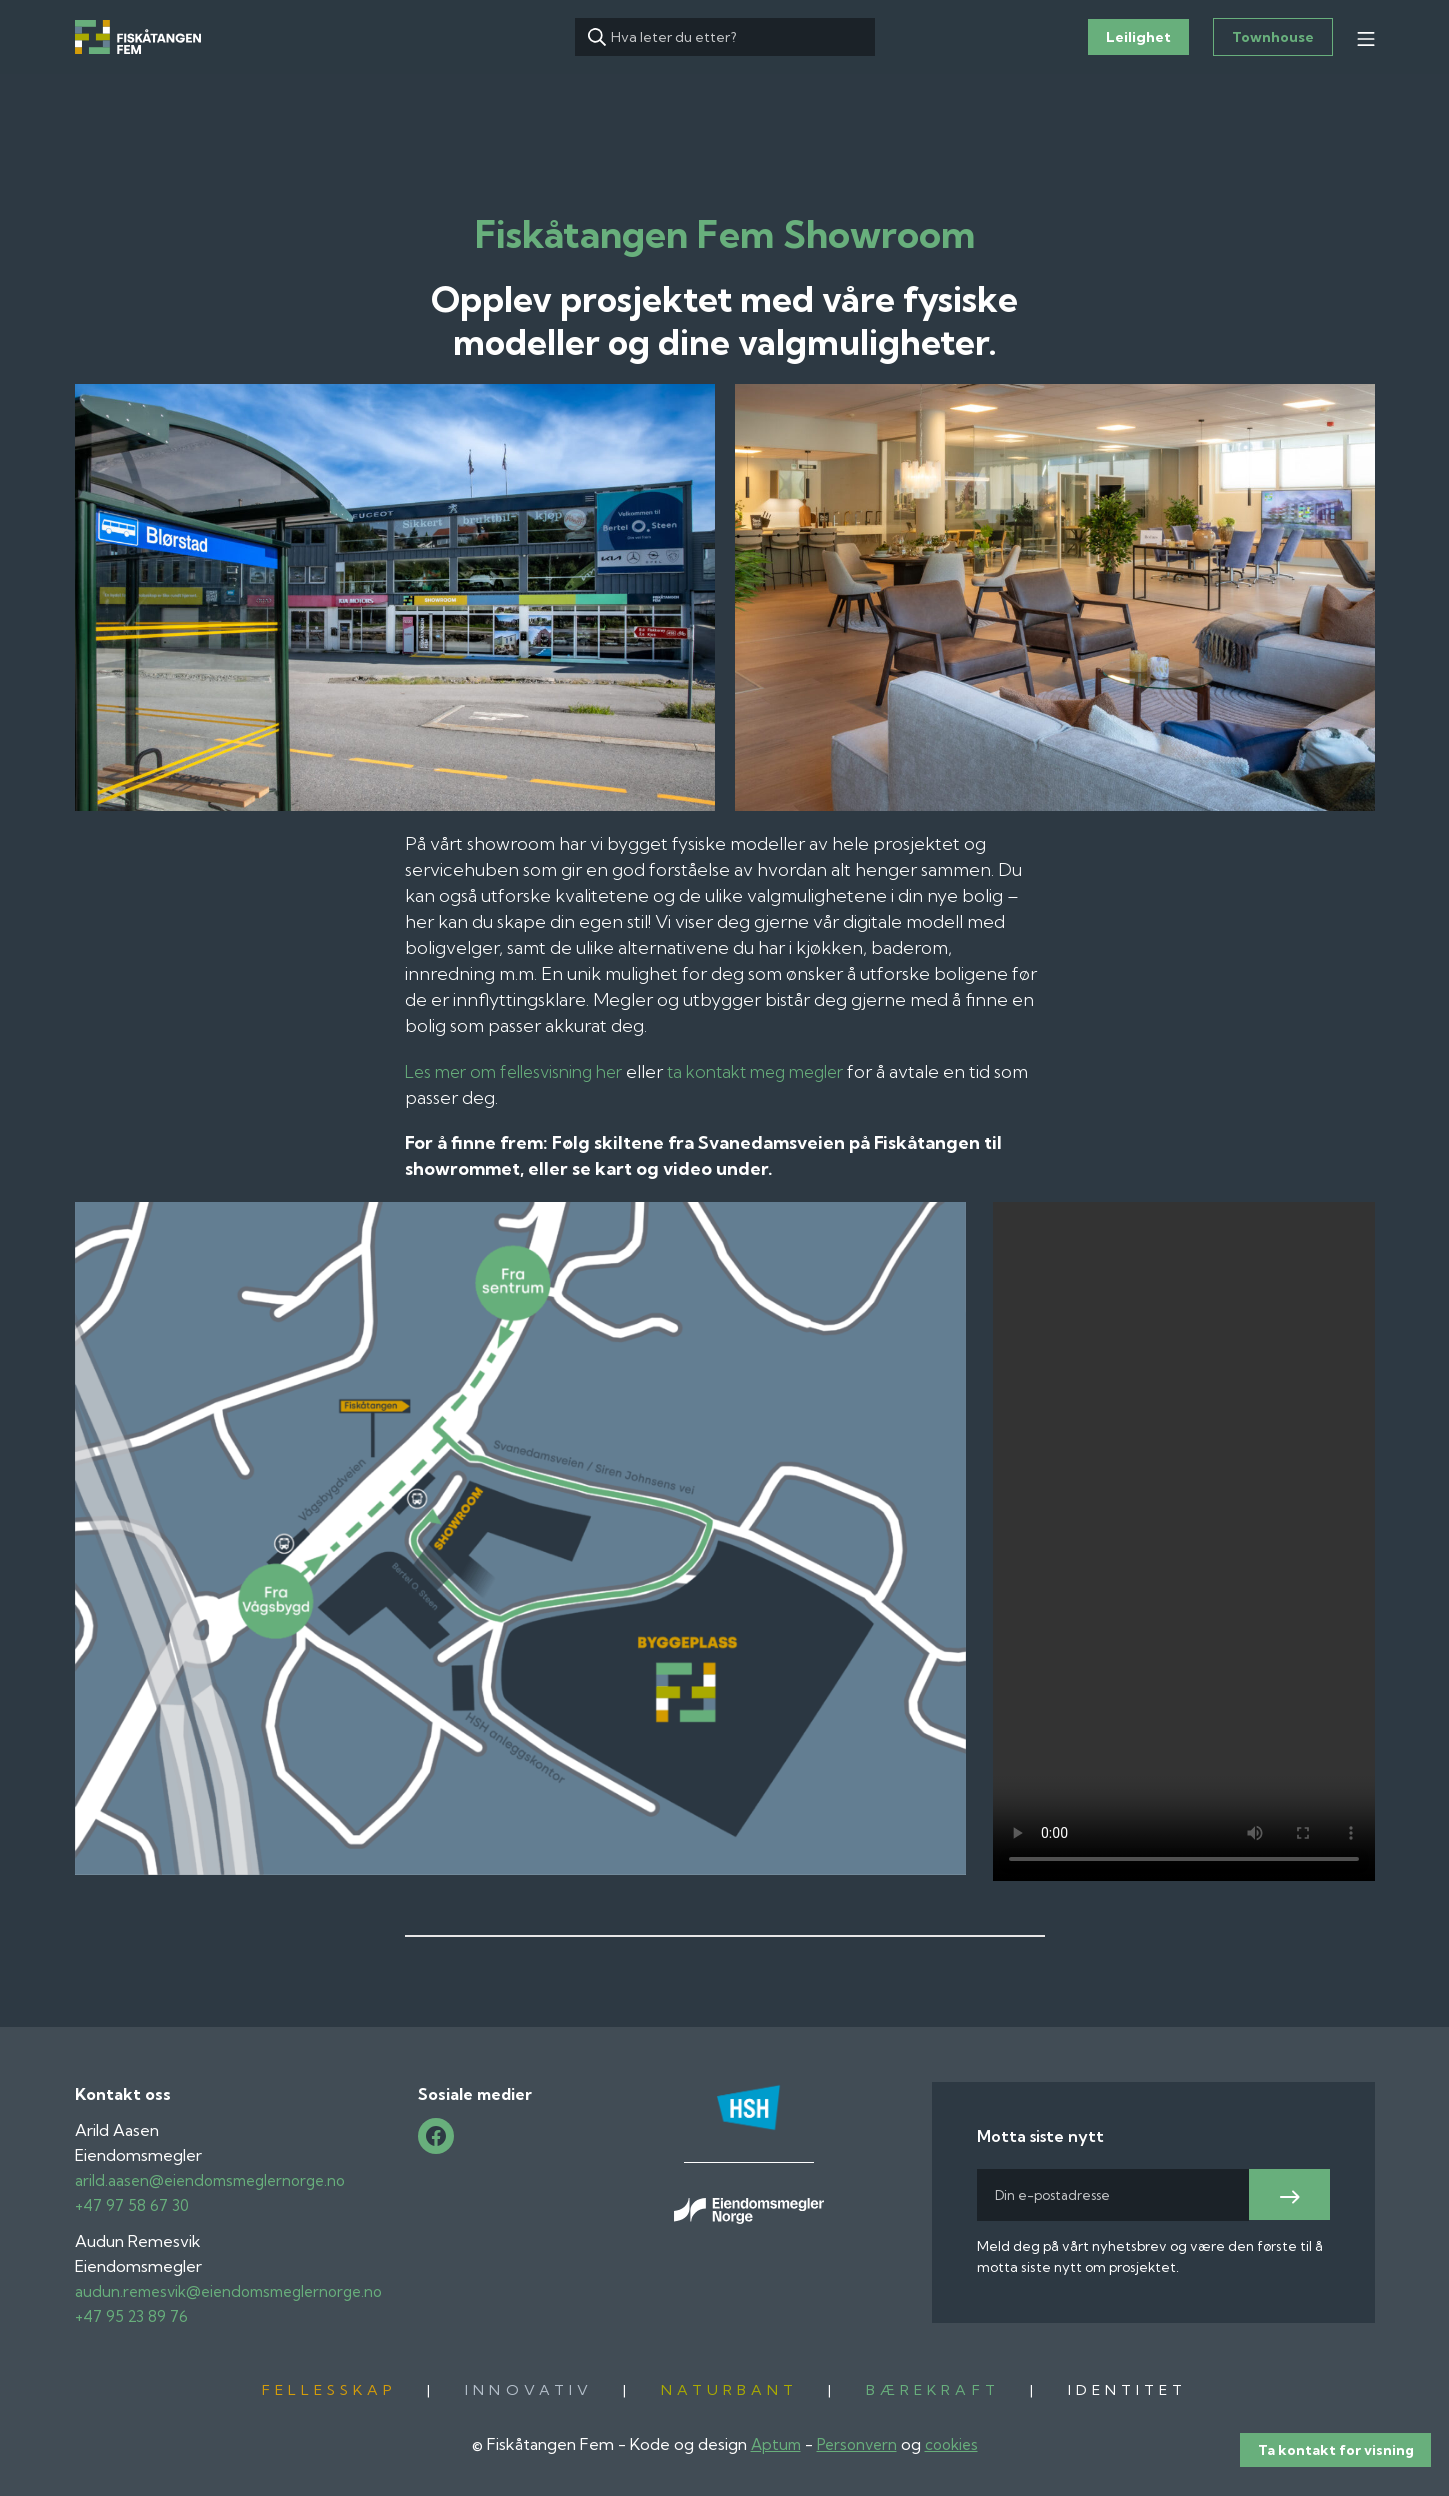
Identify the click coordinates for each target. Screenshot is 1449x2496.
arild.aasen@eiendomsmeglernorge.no (218, 2180)
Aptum (771, 2444)
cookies (955, 2444)
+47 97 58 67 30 (133, 2205)
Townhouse (1273, 37)
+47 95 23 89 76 (133, 2316)
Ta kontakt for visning (1336, 2461)
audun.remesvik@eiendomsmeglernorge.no (239, 2291)
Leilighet (1138, 37)
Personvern (856, 2444)
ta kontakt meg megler (778, 1071)
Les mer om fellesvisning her (521, 1071)
